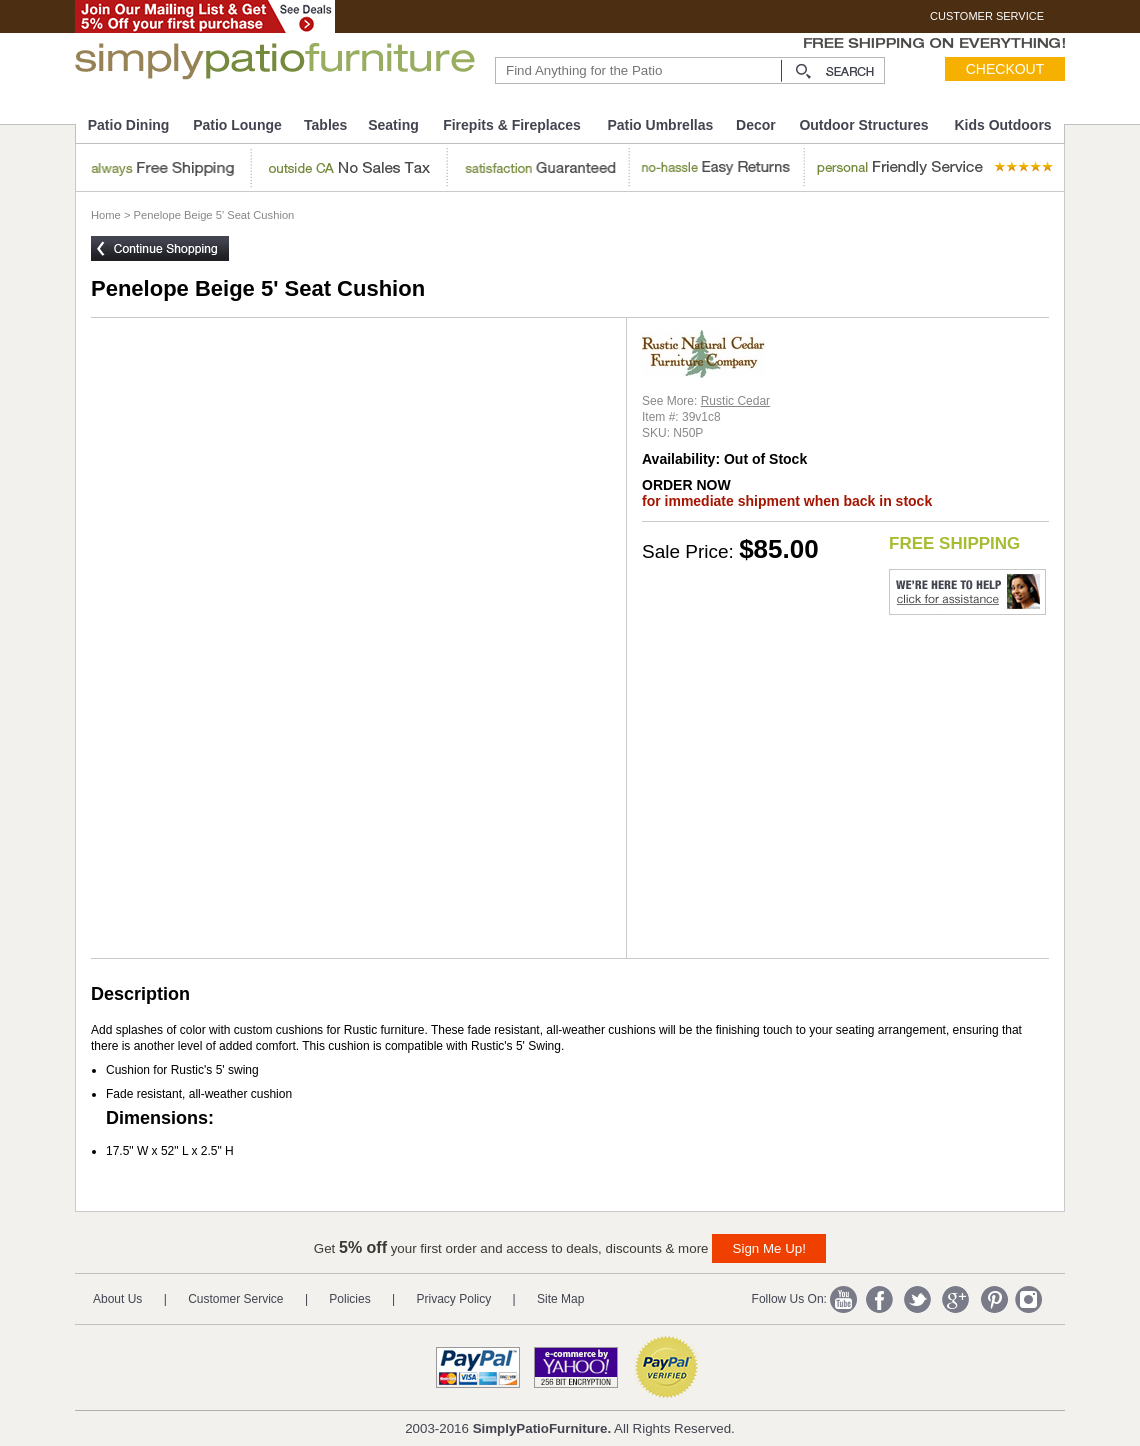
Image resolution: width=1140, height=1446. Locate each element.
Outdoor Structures (863, 125)
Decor (756, 125)
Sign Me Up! (769, 1248)
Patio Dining (129, 125)
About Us (117, 1299)
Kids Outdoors (1002, 125)
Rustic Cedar (735, 401)
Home (106, 215)
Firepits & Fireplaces (512, 125)
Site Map (560, 1299)
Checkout (1005, 69)
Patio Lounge (237, 125)
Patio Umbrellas (660, 125)
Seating (393, 125)
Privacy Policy (454, 1299)
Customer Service (235, 1299)
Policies (349, 1299)
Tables (325, 125)
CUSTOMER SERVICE (987, 16)
